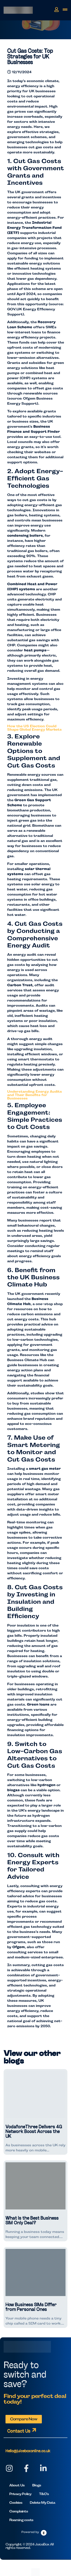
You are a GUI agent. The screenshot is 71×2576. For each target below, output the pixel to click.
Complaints (18, 2511)
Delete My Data (42, 2503)
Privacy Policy (20, 2494)
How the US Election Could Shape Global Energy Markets (34, 727)
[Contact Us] (34, 2430)
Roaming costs (21, 2520)
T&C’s (44, 2494)
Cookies (15, 2503)
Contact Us (18, 2431)
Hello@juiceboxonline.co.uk (27, 2451)
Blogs (36, 2485)
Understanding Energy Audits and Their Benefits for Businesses (34, 1094)
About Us (17, 2485)
